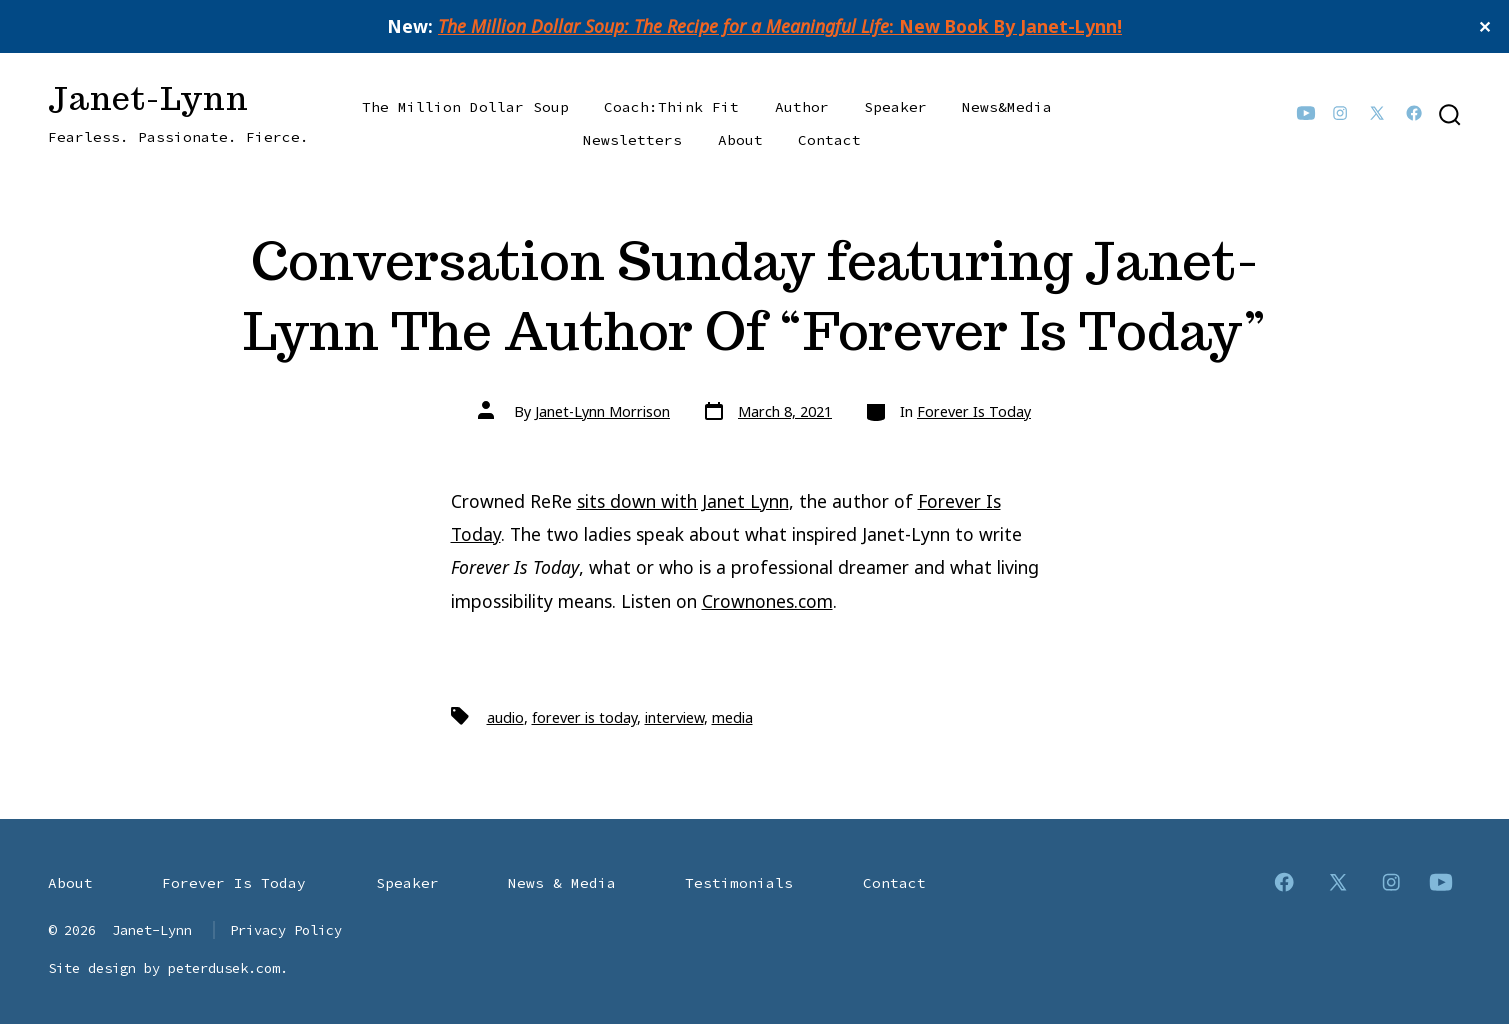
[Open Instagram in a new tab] (1340, 113)
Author (802, 107)
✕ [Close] (1486, 27)
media (732, 717)
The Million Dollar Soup (465, 107)
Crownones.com (767, 601)
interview (674, 717)
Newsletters (632, 140)
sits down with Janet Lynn (683, 501)
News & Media (562, 883)
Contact (829, 140)
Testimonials (739, 883)
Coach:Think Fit (671, 107)
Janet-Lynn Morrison (602, 411)
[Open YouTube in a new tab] (1306, 113)
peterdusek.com (224, 968)
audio (505, 717)
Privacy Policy (286, 930)
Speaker (895, 107)
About (740, 140)
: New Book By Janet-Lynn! (780, 26)
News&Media (1007, 107)
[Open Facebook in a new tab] (1414, 113)
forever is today (584, 717)
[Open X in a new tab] (1377, 113)
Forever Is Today (974, 411)
